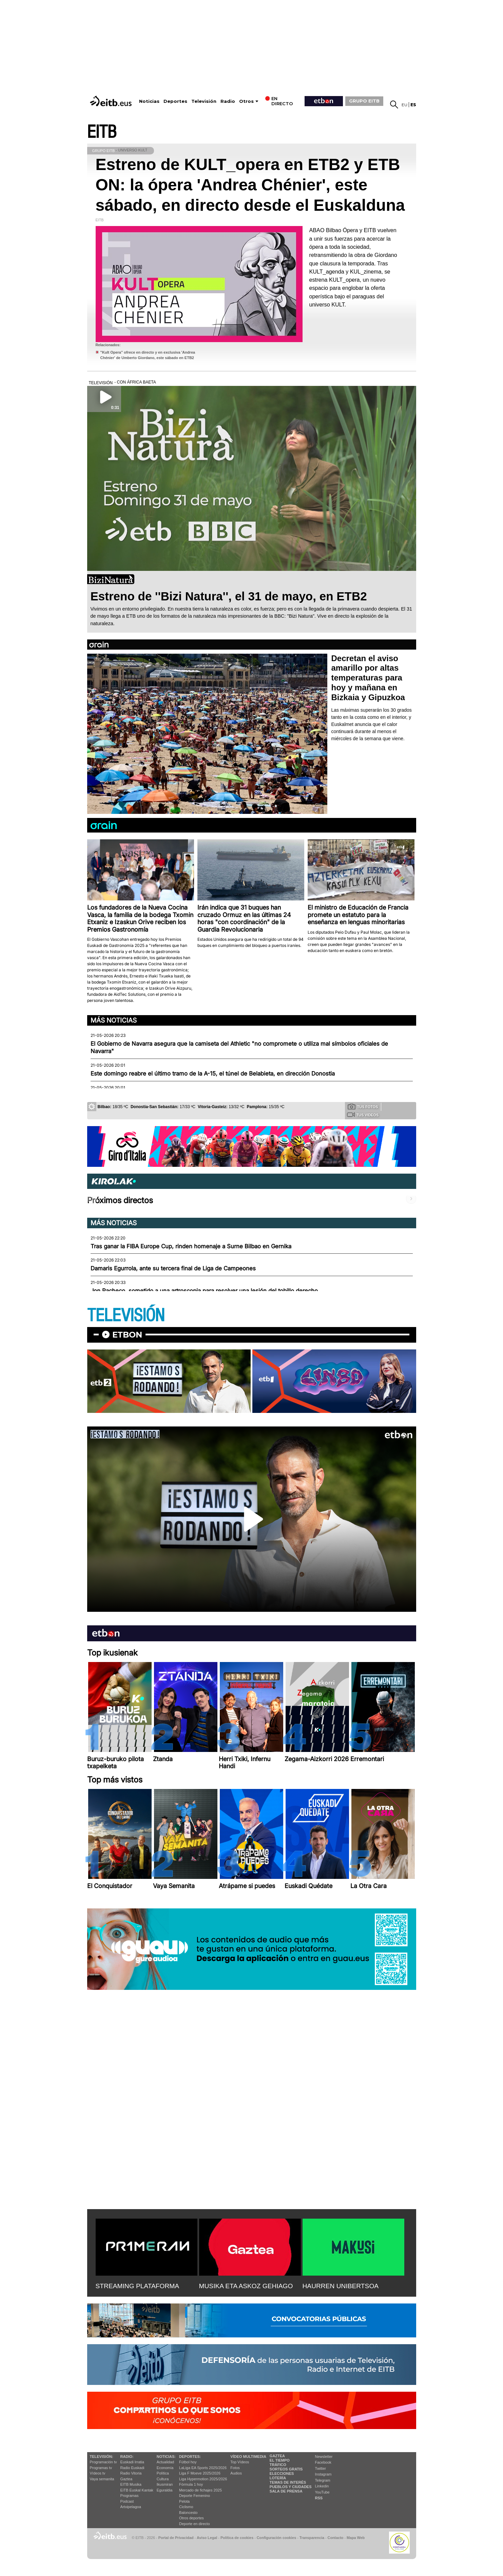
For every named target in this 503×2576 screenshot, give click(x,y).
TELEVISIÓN (126, 1315)
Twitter (320, 2468)
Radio (227, 101)
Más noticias (114, 1020)
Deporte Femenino (194, 2496)
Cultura (163, 2479)
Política (163, 2473)
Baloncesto (188, 2512)
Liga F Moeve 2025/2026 (199, 2473)
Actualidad (165, 2462)
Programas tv (101, 2468)
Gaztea (126, 2479)
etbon (127, 1335)
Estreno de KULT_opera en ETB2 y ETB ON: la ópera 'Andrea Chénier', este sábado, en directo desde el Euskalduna (250, 184)
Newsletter (324, 2456)
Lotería (278, 2478)
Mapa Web (356, 2538)
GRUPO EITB (364, 101)
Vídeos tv (97, 2473)
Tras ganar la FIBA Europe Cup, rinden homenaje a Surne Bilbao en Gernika (191, 1246)
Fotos (235, 2468)
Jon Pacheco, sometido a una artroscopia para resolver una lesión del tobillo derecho (204, 1290)
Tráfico (278, 2465)
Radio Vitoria (131, 2473)
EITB (101, 132)
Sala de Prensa (286, 2491)
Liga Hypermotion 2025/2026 (203, 2479)
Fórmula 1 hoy (191, 2484)
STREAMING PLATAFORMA (137, 2286)
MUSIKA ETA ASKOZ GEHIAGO (246, 2286)
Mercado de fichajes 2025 (200, 2490)
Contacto (336, 2538)
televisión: (101, 2456)
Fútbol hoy (187, 2462)
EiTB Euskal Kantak (136, 2490)
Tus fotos (363, 1106)
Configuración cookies (276, 2538)
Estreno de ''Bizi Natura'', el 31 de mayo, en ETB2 (229, 596)
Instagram (323, 2474)
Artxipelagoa (130, 2507)
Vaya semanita (102, 2479)
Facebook (323, 2462)
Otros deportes (191, 2518)
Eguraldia (164, 2490)
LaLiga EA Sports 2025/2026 (203, 2468)
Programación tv (103, 2462)
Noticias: (166, 2456)
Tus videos (363, 1115)
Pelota (184, 2501)
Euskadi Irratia (132, 2462)
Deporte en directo (194, 2524)
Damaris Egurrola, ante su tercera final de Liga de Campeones (173, 1268)
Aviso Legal (207, 2538)
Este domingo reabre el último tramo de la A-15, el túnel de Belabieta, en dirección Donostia (213, 1073)
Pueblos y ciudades (291, 2487)
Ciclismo (186, 2507)
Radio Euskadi (132, 2468)
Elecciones (282, 2473)
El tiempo (280, 2460)
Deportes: (190, 2456)
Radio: (127, 2456)
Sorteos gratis (286, 2469)
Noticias (149, 101)
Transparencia (311, 2538)
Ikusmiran (165, 2484)
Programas (129, 2496)
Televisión (203, 101)
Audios (236, 2473)
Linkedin (322, 2486)
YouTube (322, 2492)
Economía (165, 2468)
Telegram (322, 2480)
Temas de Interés (288, 2482)
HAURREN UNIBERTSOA (341, 2286)
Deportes (175, 101)
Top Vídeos (239, 2462)
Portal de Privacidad (176, 2538)
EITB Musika (130, 2484)
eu (404, 104)
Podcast (127, 2501)
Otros (246, 101)
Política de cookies (236, 2538)
